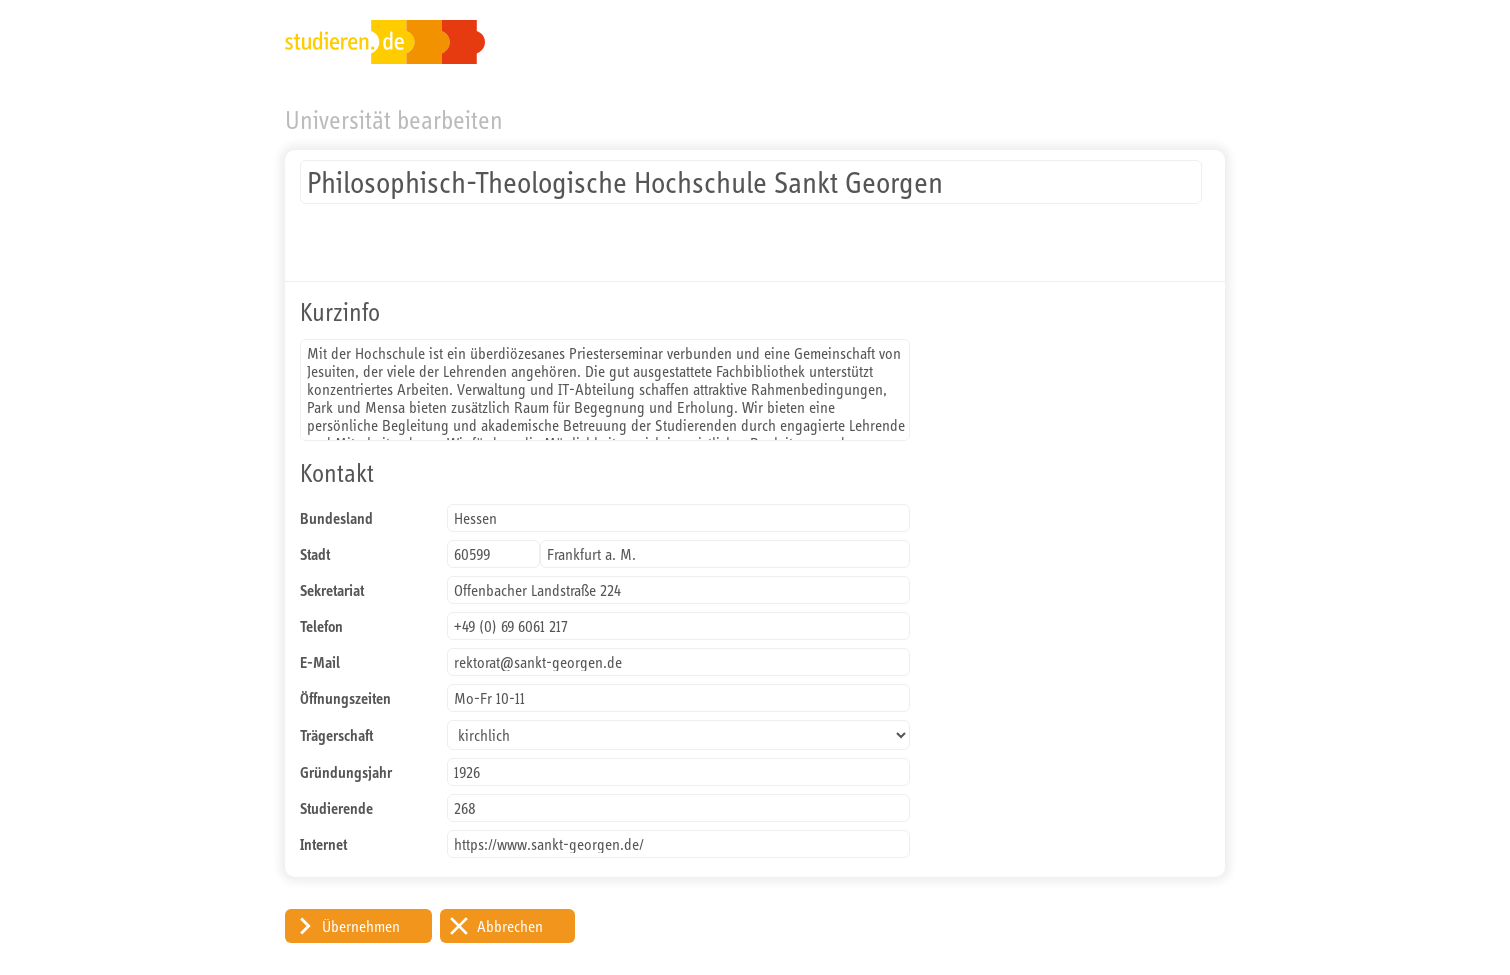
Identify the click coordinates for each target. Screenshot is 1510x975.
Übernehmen (361, 926)
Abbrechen (510, 926)
